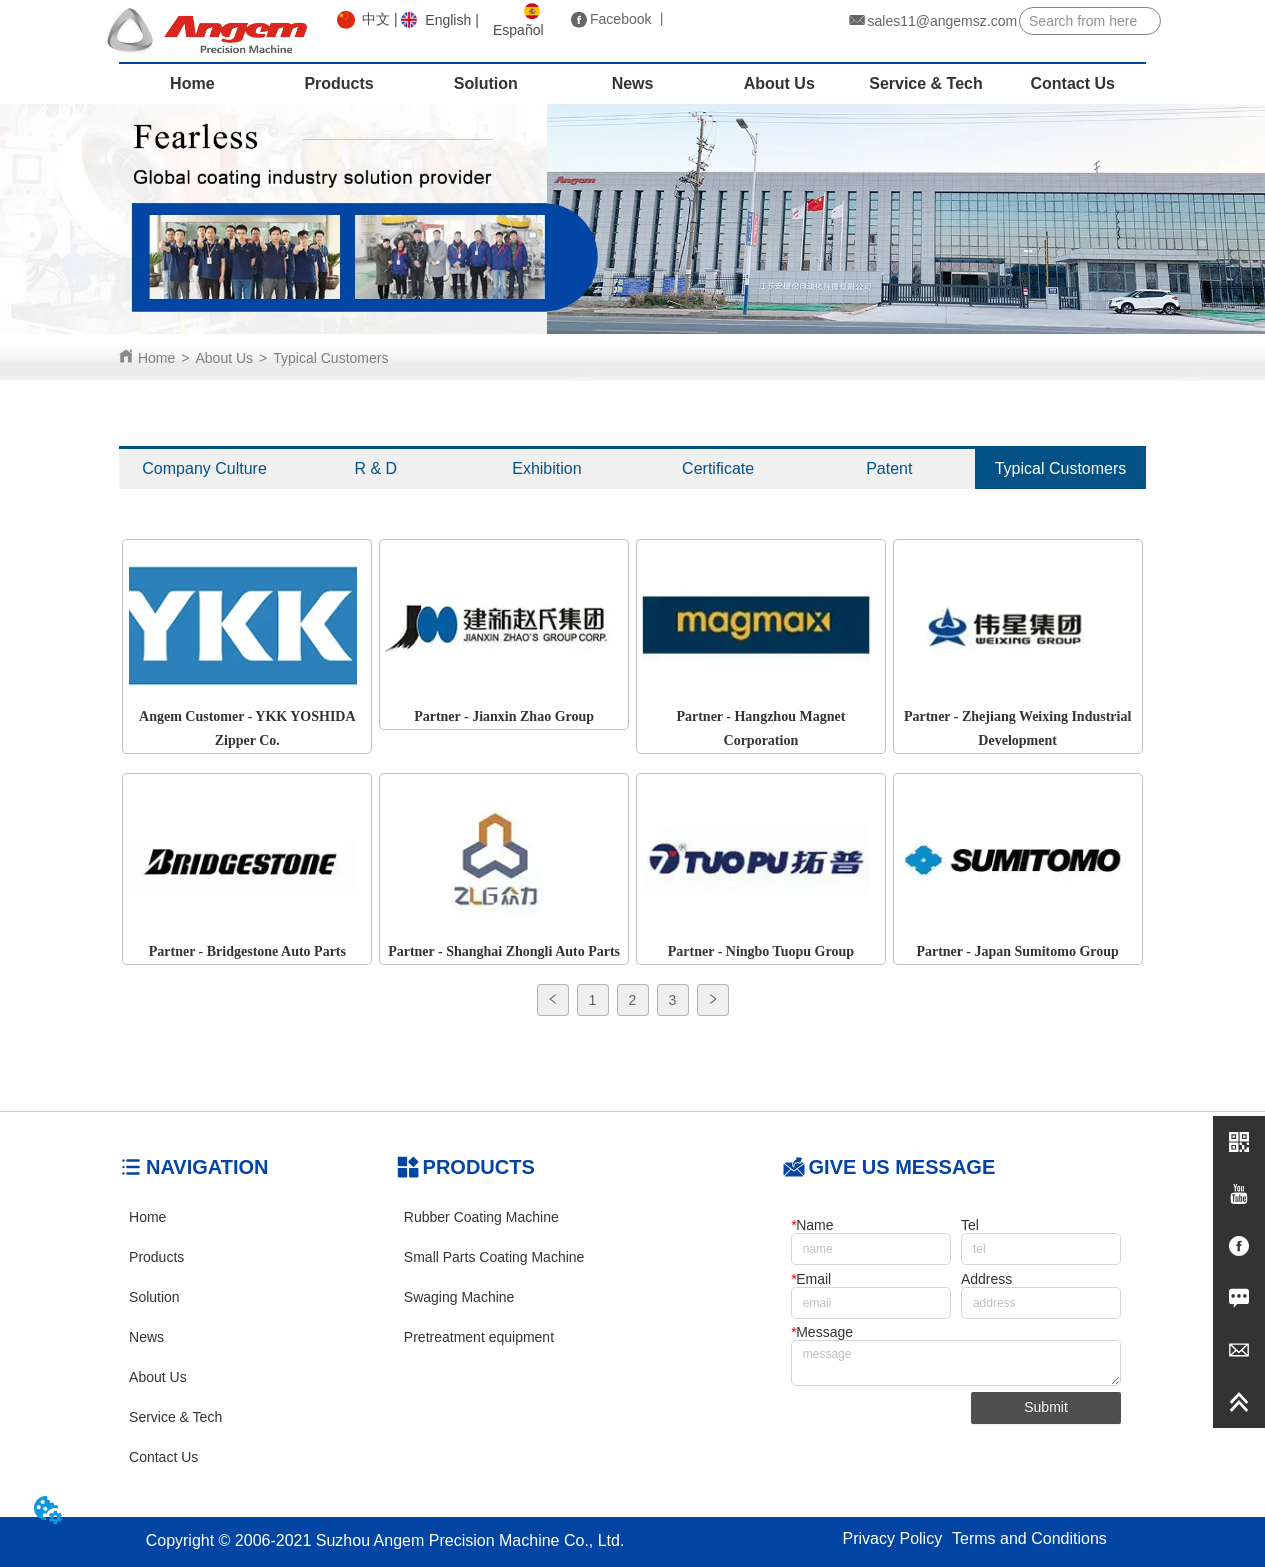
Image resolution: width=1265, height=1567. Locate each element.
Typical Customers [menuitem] (1061, 468)
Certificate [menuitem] (718, 468)
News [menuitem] (633, 83)
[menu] (632, 84)
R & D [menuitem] (375, 468)
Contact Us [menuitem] (1073, 83)
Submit (1046, 1407)
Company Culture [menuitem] (204, 468)
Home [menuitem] (192, 83)
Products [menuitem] (338, 83)
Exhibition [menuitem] (546, 468)
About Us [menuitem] (779, 83)
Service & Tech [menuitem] (926, 83)
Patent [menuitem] (889, 468)
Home (156, 358)
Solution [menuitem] (486, 83)
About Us (225, 358)
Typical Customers (330, 358)
